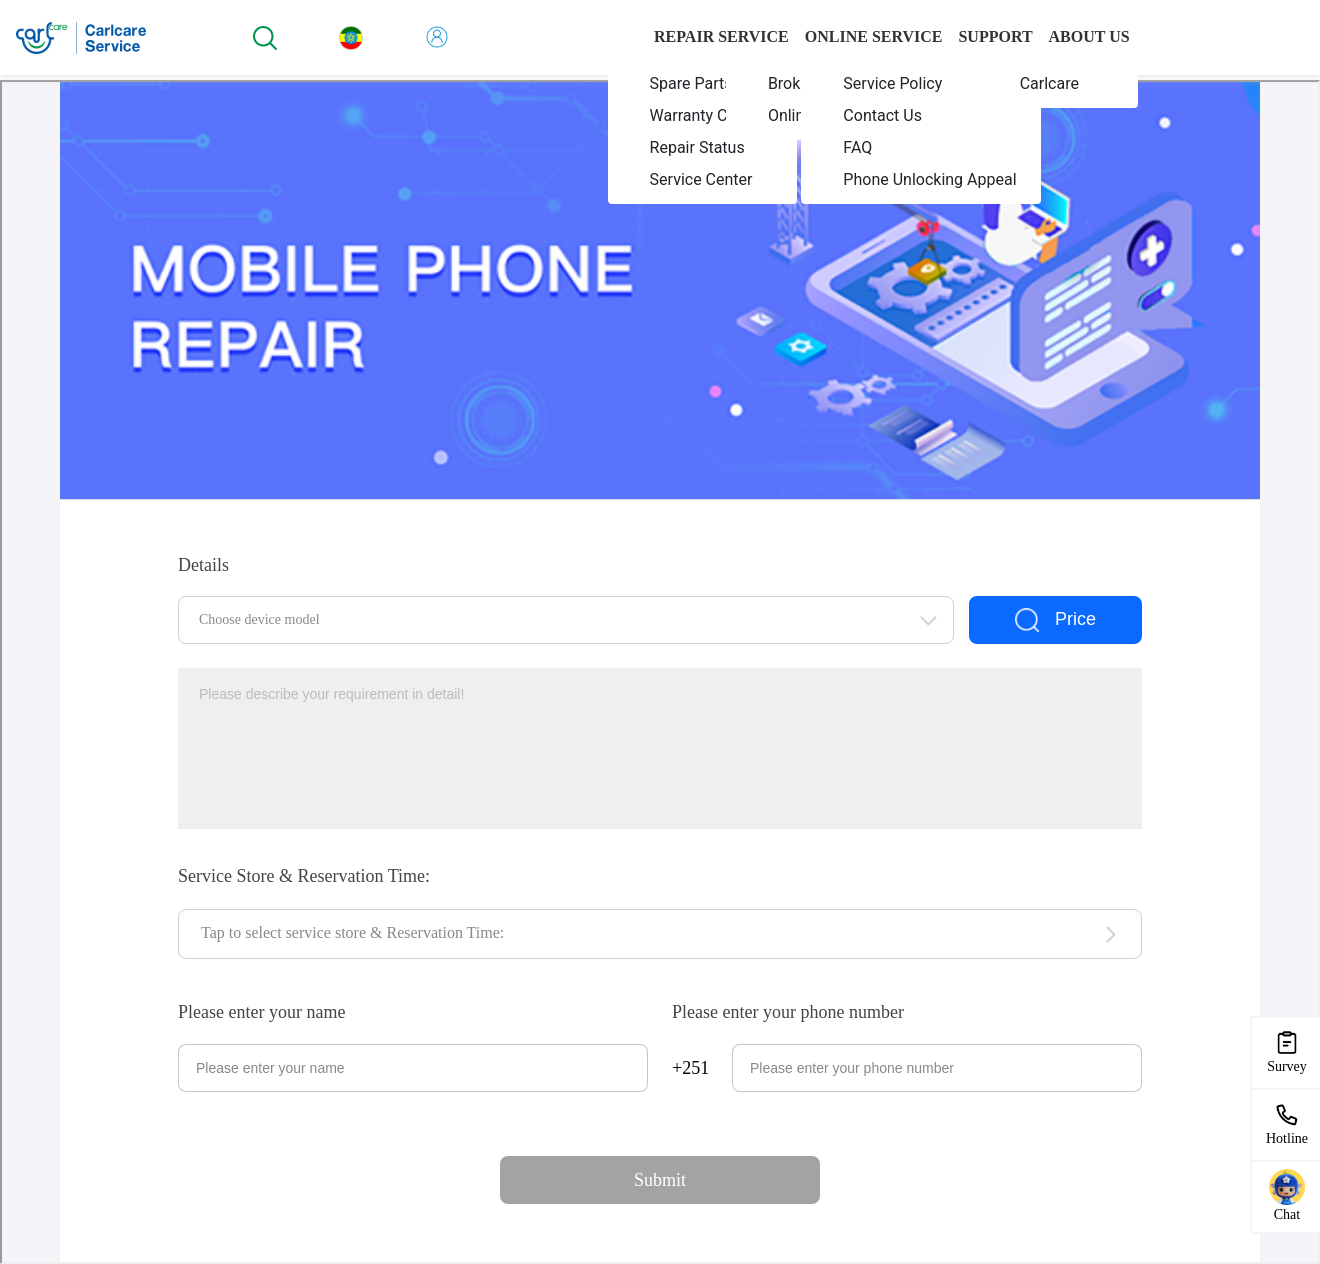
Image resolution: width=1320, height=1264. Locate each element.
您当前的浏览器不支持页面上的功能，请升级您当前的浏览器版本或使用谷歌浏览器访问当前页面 (660, 672)
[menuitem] (702, 84)
